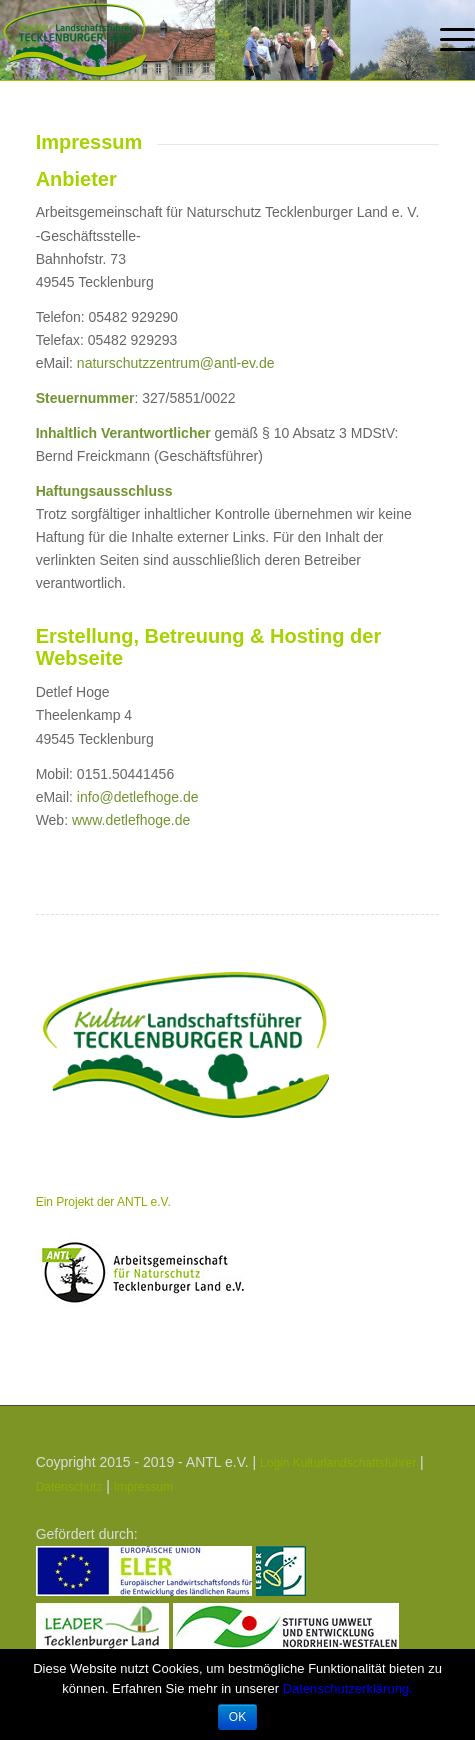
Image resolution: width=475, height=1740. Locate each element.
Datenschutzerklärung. (348, 1688)
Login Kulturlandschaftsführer (338, 1463)
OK (237, 1717)
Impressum (143, 1487)
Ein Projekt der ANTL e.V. (103, 1202)
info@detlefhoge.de (138, 797)
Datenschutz (69, 1487)
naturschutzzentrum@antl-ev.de (176, 363)
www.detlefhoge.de (131, 820)
